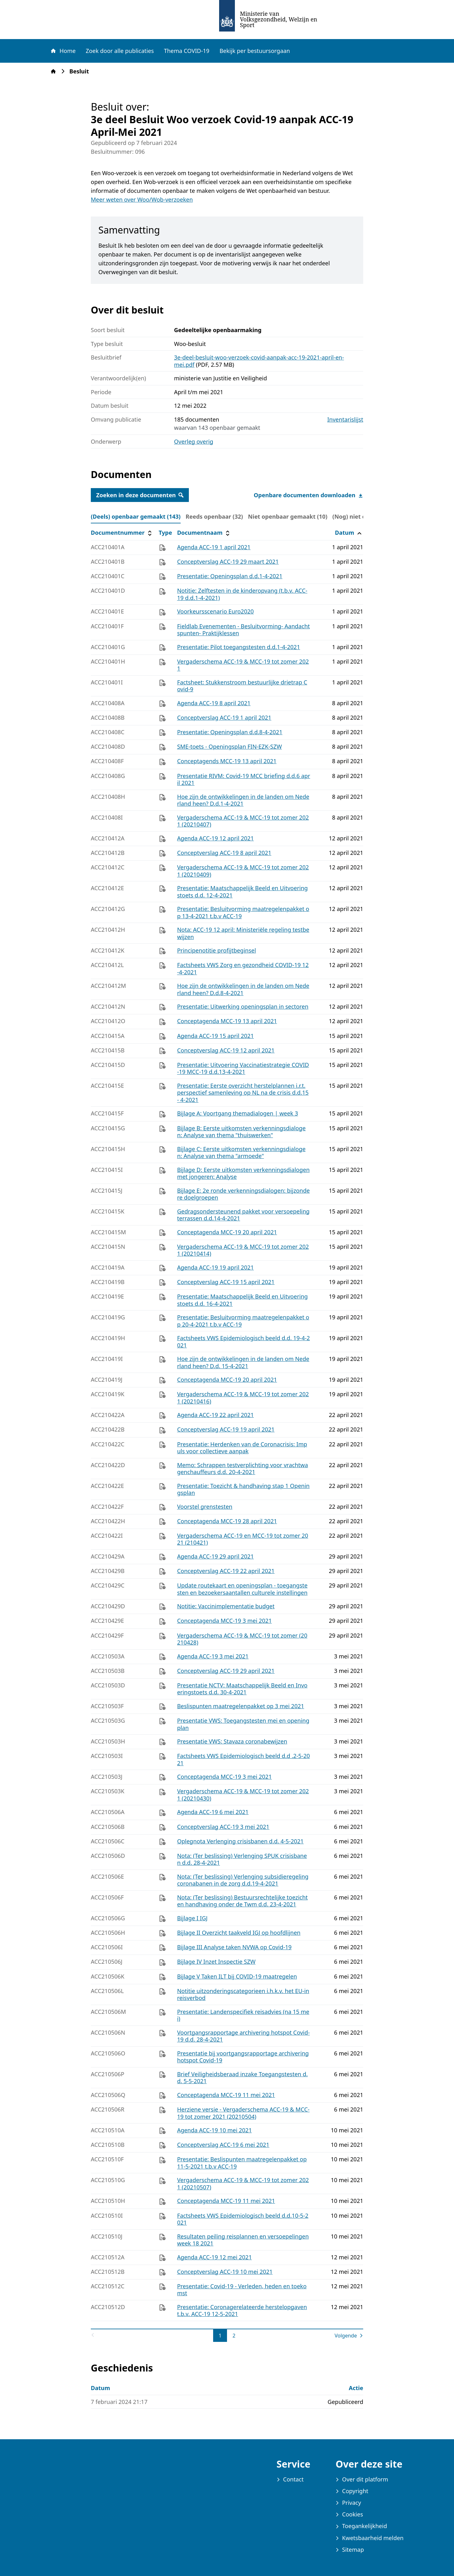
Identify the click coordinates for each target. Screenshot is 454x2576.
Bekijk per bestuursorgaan (254, 51)
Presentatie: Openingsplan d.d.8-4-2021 (229, 732)
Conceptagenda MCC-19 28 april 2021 (227, 1521)
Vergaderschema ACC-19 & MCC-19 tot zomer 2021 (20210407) (243, 821)
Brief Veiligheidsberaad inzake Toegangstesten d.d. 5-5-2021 (242, 2077)
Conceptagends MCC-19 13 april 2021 (226, 761)
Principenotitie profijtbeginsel (216, 950)
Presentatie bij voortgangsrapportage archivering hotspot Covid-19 (243, 2056)
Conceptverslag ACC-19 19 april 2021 (226, 1429)
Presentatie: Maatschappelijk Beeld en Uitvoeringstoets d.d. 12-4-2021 (242, 891)
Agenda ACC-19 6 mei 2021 (213, 1812)
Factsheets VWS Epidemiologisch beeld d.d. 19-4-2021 (243, 1341)
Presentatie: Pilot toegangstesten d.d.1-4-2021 (238, 647)
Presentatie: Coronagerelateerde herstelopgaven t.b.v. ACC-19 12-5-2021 (242, 2310)
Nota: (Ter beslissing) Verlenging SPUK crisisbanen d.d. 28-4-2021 (242, 1859)
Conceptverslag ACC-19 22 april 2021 (226, 1571)
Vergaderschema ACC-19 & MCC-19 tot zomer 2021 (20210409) (243, 870)
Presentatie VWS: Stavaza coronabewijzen (232, 1741)
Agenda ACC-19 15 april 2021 (215, 1036)
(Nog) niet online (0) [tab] (360, 516)
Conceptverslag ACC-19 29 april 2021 (226, 1670)
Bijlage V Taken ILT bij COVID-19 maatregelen (237, 1976)
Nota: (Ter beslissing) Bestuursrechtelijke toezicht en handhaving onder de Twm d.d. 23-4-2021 (242, 1900)
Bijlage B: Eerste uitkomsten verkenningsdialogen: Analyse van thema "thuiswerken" (241, 1131)
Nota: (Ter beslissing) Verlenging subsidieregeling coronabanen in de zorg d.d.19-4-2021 (243, 1880)
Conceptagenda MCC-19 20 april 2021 (227, 1232)
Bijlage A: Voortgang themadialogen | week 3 (237, 1113)
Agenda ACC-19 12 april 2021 (215, 838)
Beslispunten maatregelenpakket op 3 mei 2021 (240, 1706)
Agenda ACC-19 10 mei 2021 (214, 2130)
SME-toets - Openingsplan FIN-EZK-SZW (229, 746)
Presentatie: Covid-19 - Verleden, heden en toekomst (242, 2289)
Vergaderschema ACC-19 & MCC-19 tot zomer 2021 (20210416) (243, 1397)
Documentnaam (204, 532)
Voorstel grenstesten (204, 1506)
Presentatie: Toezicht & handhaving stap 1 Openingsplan (243, 1489)
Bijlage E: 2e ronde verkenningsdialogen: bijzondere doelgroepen (243, 1194)
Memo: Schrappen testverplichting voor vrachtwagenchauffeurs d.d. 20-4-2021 (242, 1468)
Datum (349, 532)
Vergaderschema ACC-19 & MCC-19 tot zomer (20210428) (242, 1639)
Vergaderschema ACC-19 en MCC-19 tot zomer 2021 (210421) (242, 1539)
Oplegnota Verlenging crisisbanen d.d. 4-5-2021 (240, 1841)
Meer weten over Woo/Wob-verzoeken (142, 199)
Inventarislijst (345, 419)
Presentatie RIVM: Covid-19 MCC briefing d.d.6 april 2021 (243, 779)
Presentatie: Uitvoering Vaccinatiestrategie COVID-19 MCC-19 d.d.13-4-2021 (243, 1068)
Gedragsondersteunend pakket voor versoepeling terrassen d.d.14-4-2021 (243, 1214)
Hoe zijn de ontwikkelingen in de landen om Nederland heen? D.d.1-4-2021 (243, 800)
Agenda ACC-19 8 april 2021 (214, 703)
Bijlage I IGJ (192, 1918)
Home (63, 51)
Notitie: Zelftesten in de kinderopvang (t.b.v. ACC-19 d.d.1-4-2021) (242, 594)
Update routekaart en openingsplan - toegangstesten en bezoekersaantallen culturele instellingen (242, 1589)
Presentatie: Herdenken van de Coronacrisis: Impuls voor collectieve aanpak (242, 1447)
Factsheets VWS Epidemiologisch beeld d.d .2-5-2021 (243, 1759)
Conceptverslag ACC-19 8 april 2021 (224, 852)
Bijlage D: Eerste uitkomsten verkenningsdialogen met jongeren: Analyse (243, 1173)
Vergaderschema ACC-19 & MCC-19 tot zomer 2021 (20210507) (243, 2183)
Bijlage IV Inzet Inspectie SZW (216, 1961)
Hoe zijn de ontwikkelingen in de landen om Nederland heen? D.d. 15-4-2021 (243, 1362)
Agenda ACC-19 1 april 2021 (214, 547)
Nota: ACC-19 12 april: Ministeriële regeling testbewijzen (243, 933)
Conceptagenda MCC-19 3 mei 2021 (224, 1620)
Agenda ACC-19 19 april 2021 (215, 1267)
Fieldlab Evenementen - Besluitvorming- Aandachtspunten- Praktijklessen (243, 629)
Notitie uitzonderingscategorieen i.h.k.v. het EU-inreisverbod (243, 1994)
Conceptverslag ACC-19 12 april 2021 (226, 1050)
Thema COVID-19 (186, 51)
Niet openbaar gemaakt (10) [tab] (288, 516)
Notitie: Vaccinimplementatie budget (226, 1606)
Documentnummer (122, 532)
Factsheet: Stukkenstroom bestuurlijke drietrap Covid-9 (242, 685)
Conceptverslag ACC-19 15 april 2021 (226, 1282)
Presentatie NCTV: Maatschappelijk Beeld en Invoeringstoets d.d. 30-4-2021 (242, 1688)
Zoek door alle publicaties (120, 51)
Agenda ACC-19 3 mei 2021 (213, 1656)
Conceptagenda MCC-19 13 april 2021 (227, 1021)
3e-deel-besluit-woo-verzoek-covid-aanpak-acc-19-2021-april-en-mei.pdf (259, 361)
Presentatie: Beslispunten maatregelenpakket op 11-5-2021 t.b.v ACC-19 (242, 2162)
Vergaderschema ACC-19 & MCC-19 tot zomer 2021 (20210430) (243, 1794)
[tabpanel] (227, 1434)
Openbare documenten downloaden (308, 495)
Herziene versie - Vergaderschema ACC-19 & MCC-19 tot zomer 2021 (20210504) (243, 2113)
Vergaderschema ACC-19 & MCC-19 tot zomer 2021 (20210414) (243, 1250)
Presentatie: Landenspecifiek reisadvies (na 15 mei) (243, 2015)
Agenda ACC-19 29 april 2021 (215, 1556)
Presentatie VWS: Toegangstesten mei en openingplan (243, 1724)
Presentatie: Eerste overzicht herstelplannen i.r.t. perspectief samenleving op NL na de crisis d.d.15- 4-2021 (243, 1093)
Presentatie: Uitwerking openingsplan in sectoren (242, 1006)
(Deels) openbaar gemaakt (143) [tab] (136, 516)
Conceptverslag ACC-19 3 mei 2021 (223, 1826)
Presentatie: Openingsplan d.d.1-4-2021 (229, 576)
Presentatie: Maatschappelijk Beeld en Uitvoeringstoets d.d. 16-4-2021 (242, 1300)
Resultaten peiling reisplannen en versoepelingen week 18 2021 (243, 2240)
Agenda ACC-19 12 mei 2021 (214, 2257)
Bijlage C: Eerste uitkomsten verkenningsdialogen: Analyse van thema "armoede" (241, 1152)
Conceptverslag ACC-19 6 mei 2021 (223, 2144)
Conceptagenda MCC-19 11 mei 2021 (226, 2095)
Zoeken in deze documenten (139, 495)
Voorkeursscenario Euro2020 (215, 611)
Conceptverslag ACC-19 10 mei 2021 (225, 2271)
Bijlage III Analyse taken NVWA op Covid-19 (234, 1947)
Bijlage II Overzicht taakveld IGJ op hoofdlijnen (238, 1932)
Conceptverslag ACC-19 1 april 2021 (224, 717)
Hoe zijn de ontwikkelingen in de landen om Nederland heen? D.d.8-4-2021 (243, 989)
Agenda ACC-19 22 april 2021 (215, 1415)
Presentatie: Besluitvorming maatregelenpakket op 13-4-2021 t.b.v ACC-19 (243, 912)
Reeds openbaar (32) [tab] (214, 516)
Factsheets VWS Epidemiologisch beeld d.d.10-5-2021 (242, 2219)
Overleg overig (193, 441)
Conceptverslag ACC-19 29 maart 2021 (228, 561)
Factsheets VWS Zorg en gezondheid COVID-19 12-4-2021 (243, 968)
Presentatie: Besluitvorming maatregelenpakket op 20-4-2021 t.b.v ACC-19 (243, 1320)
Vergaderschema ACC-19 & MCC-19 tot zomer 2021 (243, 665)
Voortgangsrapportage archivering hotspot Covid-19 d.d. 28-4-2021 (243, 2036)
